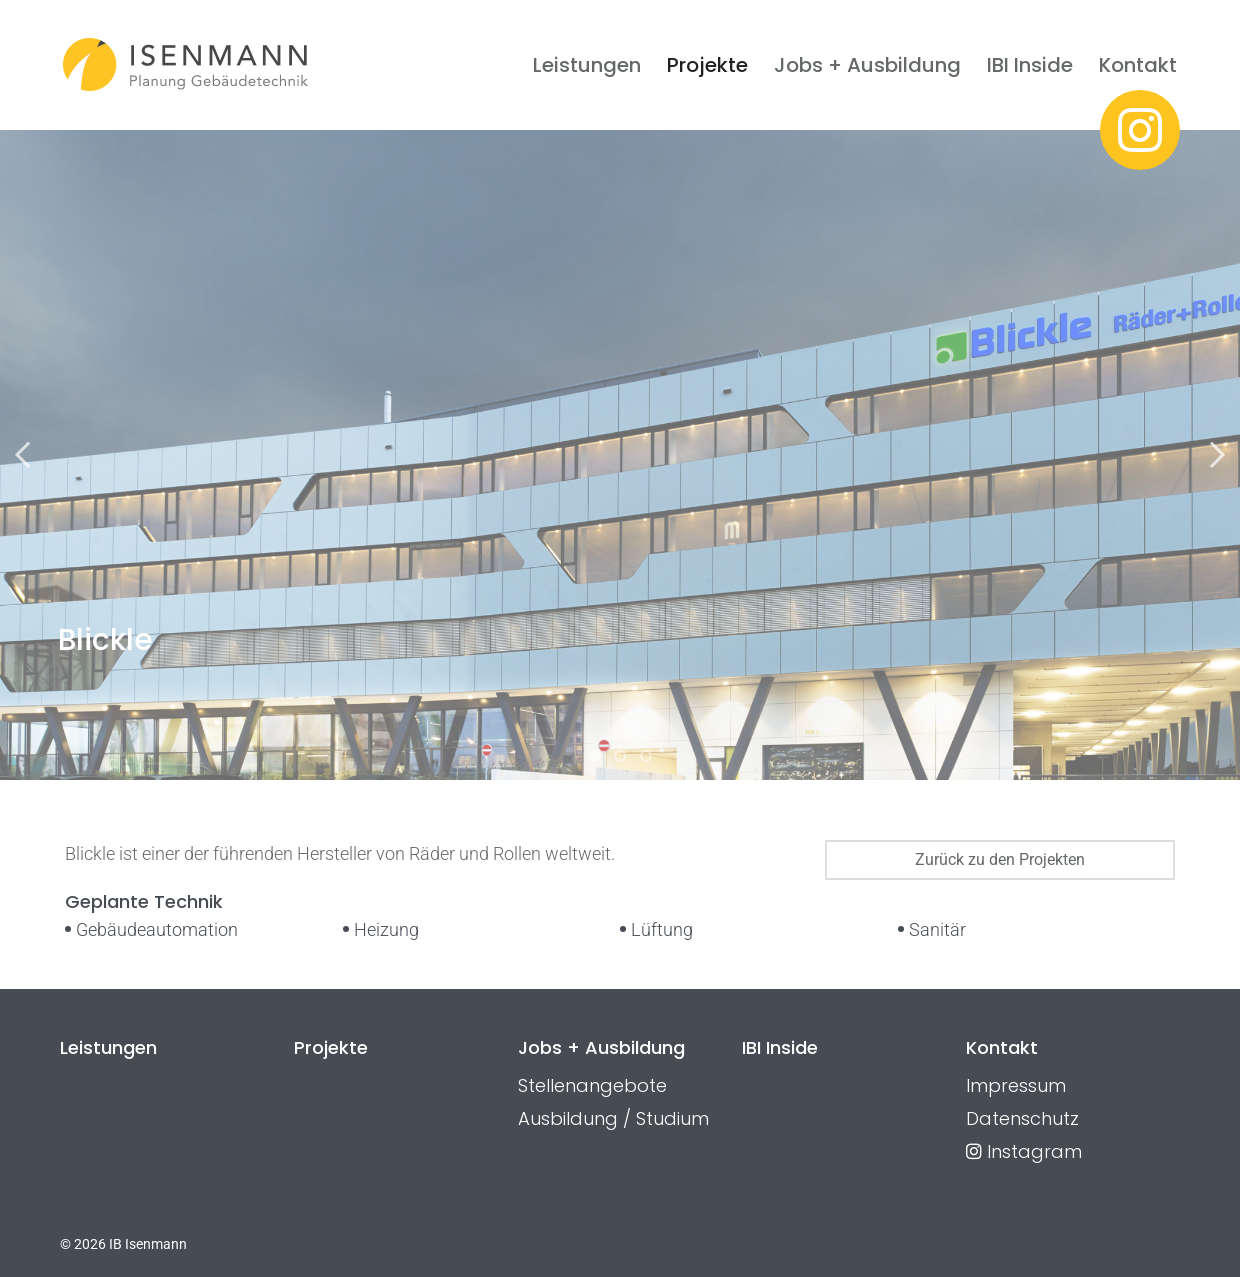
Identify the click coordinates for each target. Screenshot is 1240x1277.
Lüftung (662, 929)
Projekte (707, 65)
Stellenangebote (592, 1085)
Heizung (386, 929)
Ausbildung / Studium (613, 1118)
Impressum (1016, 1085)
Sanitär (937, 929)
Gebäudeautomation (157, 929)
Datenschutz (1022, 1118)
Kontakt (1138, 65)
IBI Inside (1030, 65)
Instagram (1024, 1151)
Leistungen (587, 65)
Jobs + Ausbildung (867, 65)
